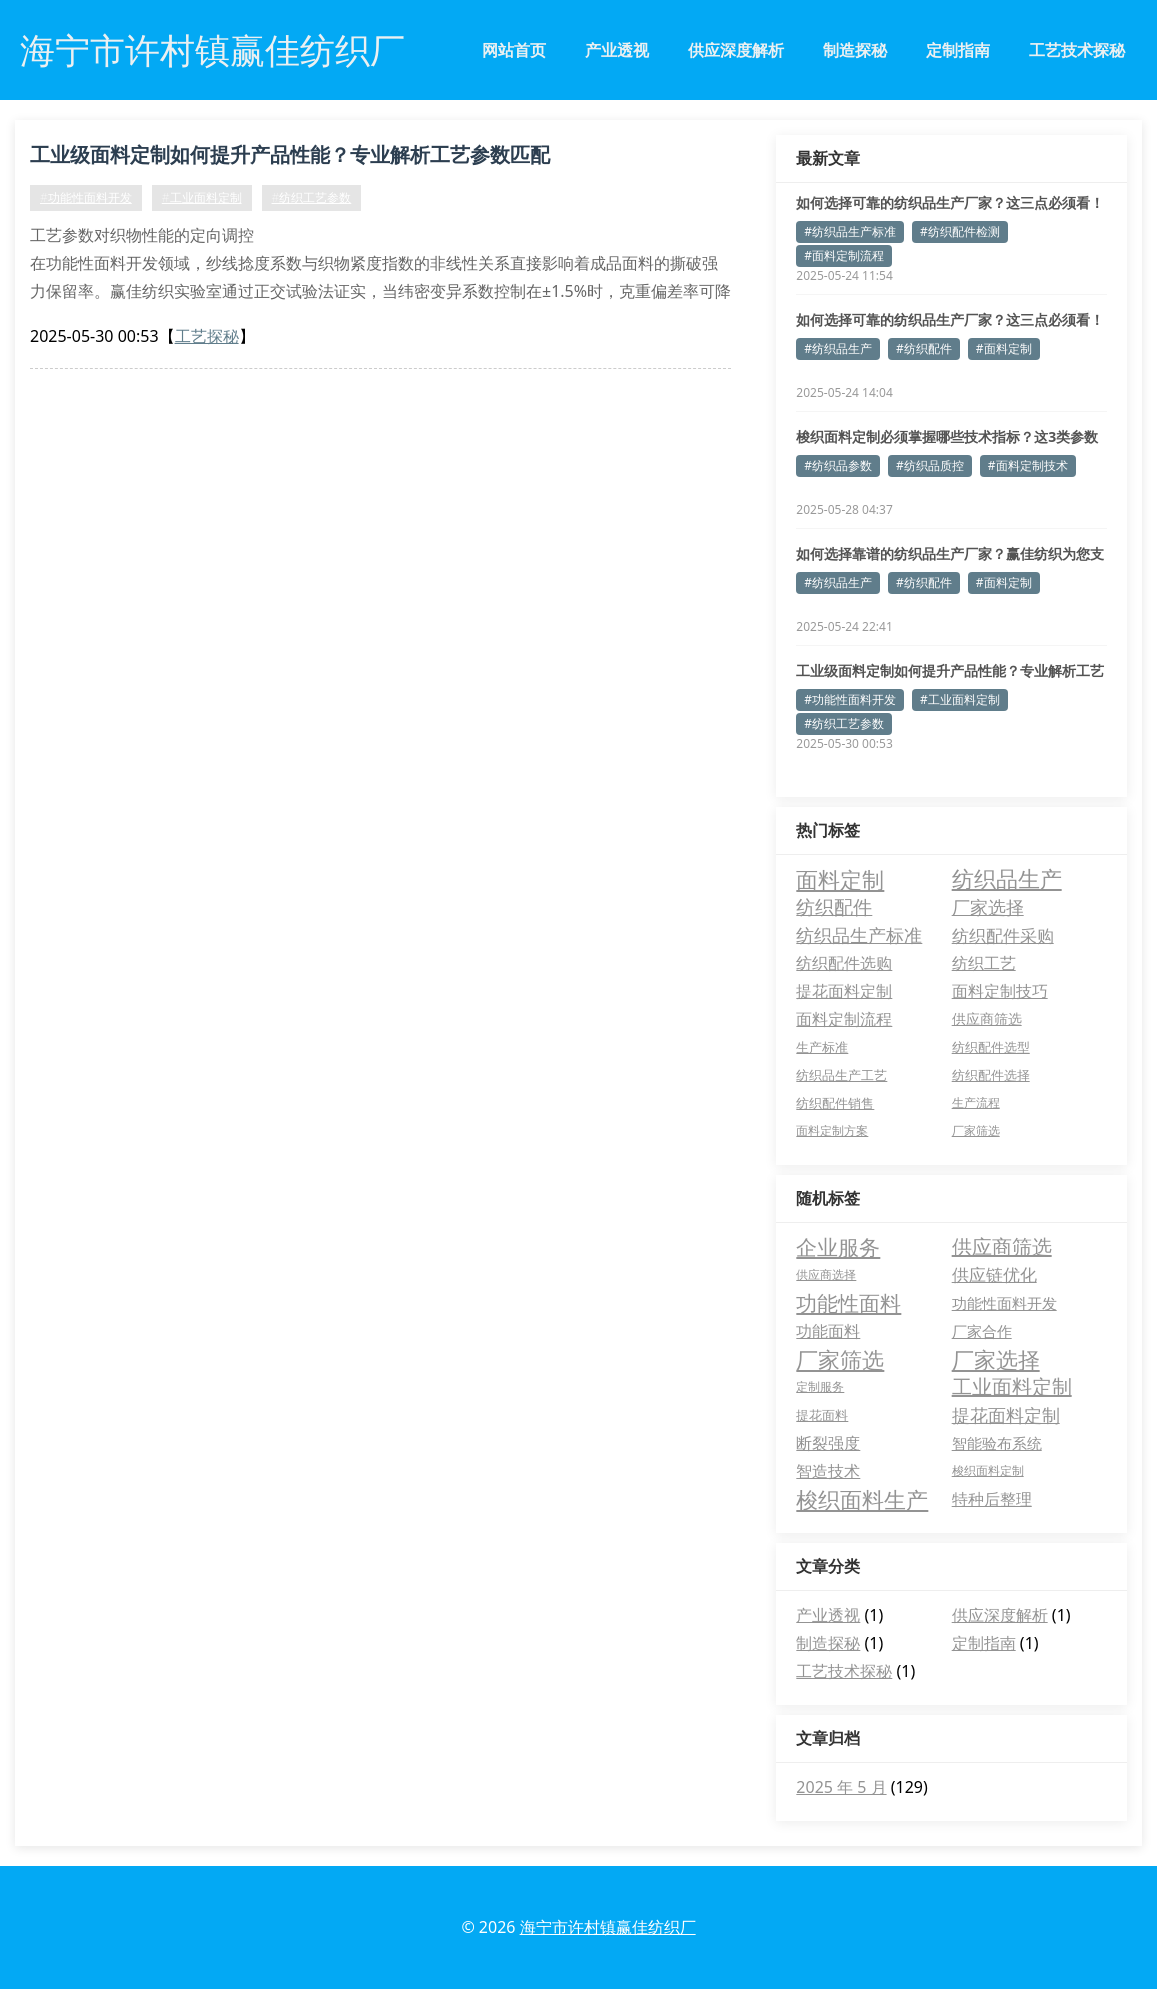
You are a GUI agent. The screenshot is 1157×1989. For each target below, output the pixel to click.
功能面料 (828, 1331)
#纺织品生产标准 (850, 231)
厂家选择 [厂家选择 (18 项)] (988, 907)
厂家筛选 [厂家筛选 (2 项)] (976, 1130)
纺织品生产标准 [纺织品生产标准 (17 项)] (859, 935)
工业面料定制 (1012, 1386)
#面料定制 (1004, 348)
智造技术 (828, 1471)
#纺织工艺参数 (312, 197)
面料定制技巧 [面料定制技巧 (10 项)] (1000, 991)
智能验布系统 (997, 1443)
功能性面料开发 (1004, 1303)
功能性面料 (848, 1303)
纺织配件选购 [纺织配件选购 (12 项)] (844, 962)
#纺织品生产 (838, 348)
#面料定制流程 (844, 255)
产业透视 (617, 50)
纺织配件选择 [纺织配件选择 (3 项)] (991, 1075)
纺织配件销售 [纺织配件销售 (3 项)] (835, 1103)
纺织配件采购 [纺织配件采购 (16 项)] (1003, 935)
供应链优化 (994, 1274)
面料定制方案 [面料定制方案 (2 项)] (832, 1130)
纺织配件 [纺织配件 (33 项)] (834, 906)
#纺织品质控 (930, 465)
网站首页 (514, 50)
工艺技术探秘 (1077, 50)
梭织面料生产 (862, 1499)
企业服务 (838, 1247)
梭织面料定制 (988, 1470)
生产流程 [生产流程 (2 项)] (976, 1102)
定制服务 (820, 1386)
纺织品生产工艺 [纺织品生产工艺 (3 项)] (841, 1075)
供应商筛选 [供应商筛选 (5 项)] (987, 1018)
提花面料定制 (1006, 1415)
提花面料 (822, 1415)
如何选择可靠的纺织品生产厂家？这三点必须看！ (950, 202)
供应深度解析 (736, 50)
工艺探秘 (207, 336)
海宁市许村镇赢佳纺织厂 (608, 1927)
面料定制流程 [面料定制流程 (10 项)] (844, 1019)
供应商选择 (826, 1274)
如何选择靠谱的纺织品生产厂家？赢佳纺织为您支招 (950, 554)
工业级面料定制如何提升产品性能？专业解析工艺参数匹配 (290, 154)
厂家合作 (982, 1331)
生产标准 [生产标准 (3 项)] (822, 1047)
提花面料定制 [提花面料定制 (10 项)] (844, 991)
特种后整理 (992, 1499)
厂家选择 (996, 1359)
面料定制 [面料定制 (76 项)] (840, 879)
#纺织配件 (924, 348)
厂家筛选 (840, 1359)
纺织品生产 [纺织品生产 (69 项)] (1007, 879)
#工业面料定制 (202, 197)
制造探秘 (855, 50)
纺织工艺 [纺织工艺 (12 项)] (984, 962)
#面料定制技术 (1028, 465)
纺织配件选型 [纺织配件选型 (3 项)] (991, 1047)
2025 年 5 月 (841, 1787)
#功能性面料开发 (86, 197)
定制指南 (958, 50)
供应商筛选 (1002, 1246)
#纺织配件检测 (960, 231)
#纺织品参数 (838, 465)
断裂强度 (828, 1443)
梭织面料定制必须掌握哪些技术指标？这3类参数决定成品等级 (947, 437)
